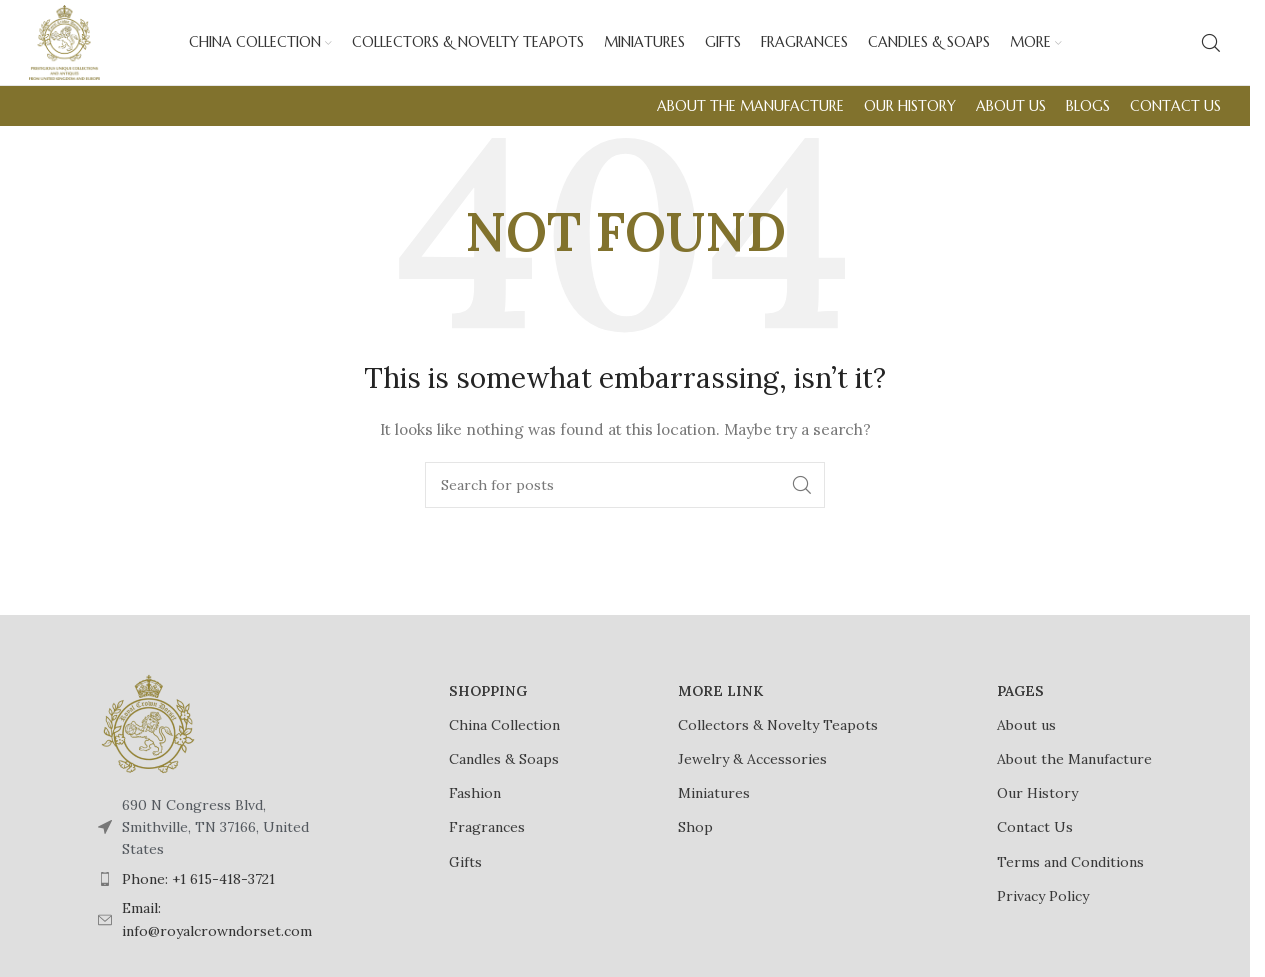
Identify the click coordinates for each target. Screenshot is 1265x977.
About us (1026, 740)
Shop (695, 842)
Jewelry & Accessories (752, 774)
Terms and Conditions (1070, 876)
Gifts (465, 876)
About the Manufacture (1074, 774)
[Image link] (148, 737)
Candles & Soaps (504, 774)
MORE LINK (720, 706)
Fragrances (487, 842)
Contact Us (1035, 842)
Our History (1037, 808)
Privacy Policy (1043, 911)
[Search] (1211, 50)
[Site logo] (71, 49)
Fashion (475, 808)
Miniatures (714, 808)
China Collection (504, 740)
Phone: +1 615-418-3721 (198, 894)
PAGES (1020, 706)
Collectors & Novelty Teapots (778, 740)
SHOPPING (488, 706)
